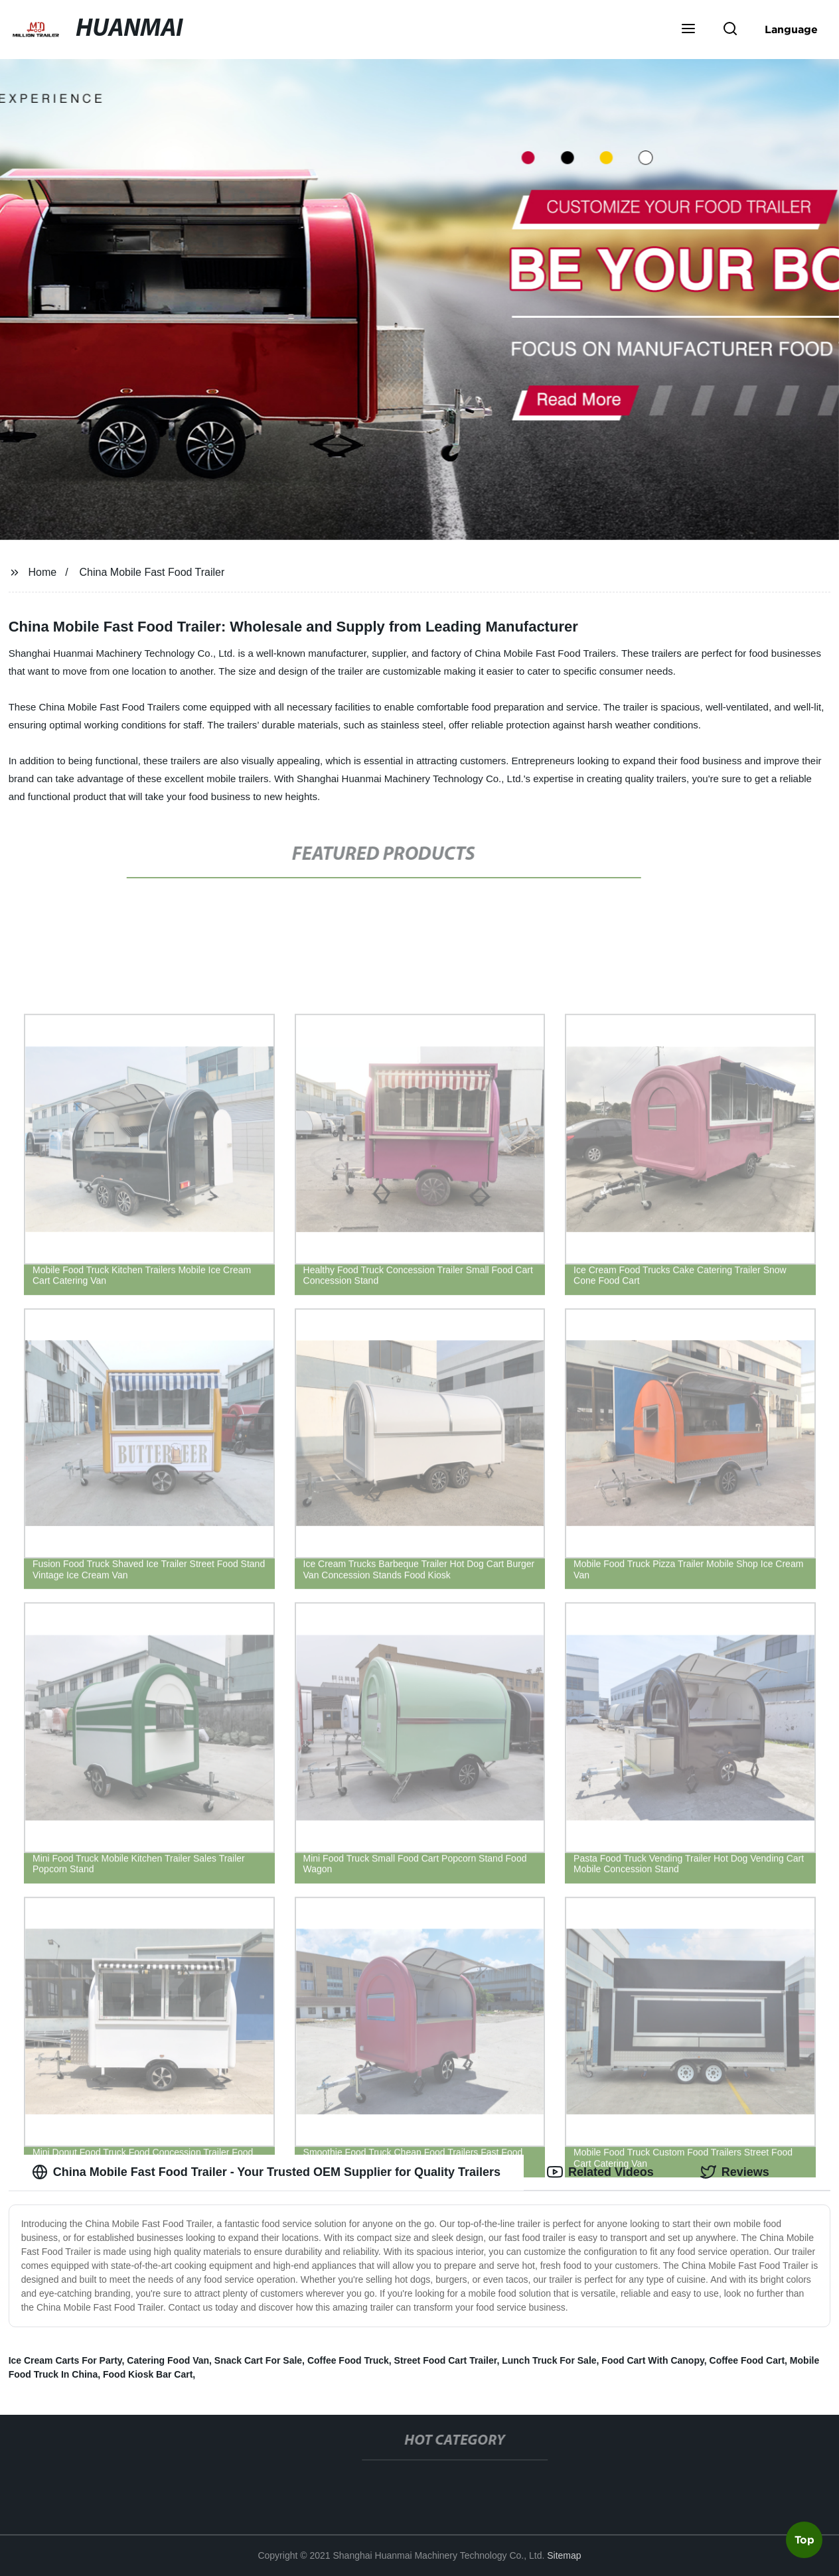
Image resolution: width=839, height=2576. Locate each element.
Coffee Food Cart (747, 2360)
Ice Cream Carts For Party (65, 2360)
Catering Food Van (168, 2360)
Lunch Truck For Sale (549, 2360)
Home (43, 572)
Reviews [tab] (734, 2172)
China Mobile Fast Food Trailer (152, 572)
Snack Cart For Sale (258, 2360)
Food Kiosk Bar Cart (147, 2374)
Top (804, 2541)
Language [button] (791, 29)
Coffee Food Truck (348, 2360)
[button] (688, 30)
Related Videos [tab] (600, 2172)
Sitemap (564, 2555)
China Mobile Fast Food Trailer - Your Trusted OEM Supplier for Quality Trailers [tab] (266, 2172)
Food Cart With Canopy (652, 2360)
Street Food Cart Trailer (445, 2360)
